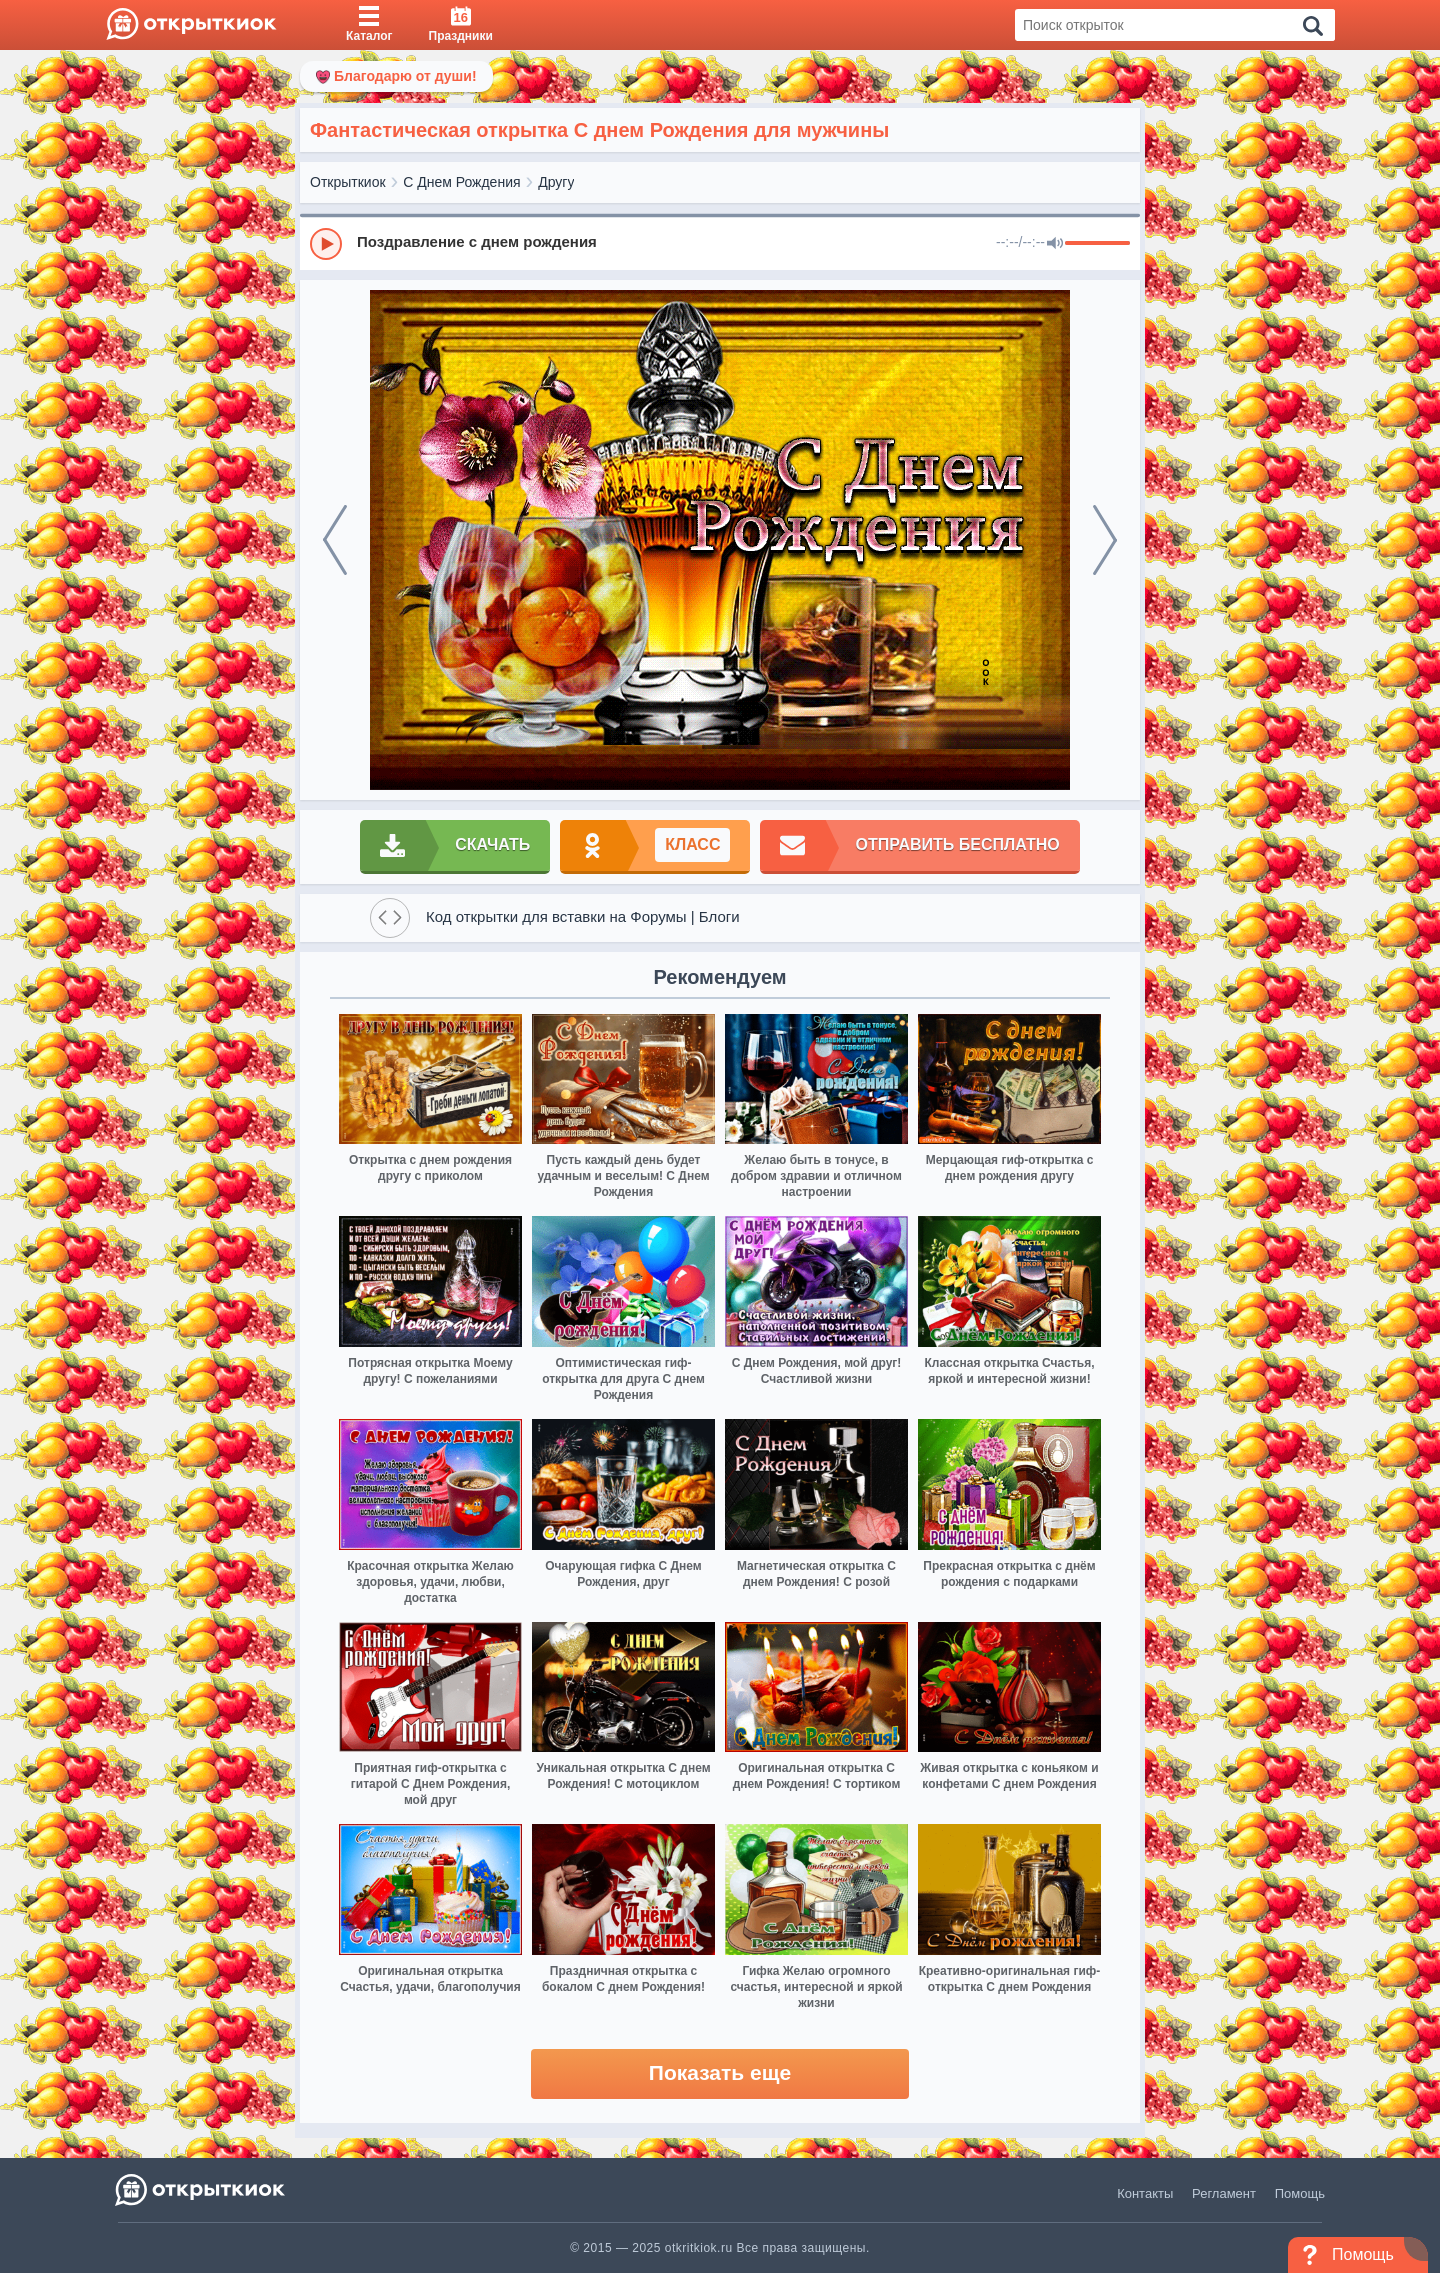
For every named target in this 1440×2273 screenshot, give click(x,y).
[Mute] (1055, 244)
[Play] (326, 244)
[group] (720, 243)
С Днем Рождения (461, 182)
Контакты (1145, 2193)
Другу (556, 182)
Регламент (1224, 2193)
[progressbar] (1097, 244)
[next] (1105, 540)
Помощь (1300, 2193)
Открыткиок (348, 182)
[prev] (335, 540)
